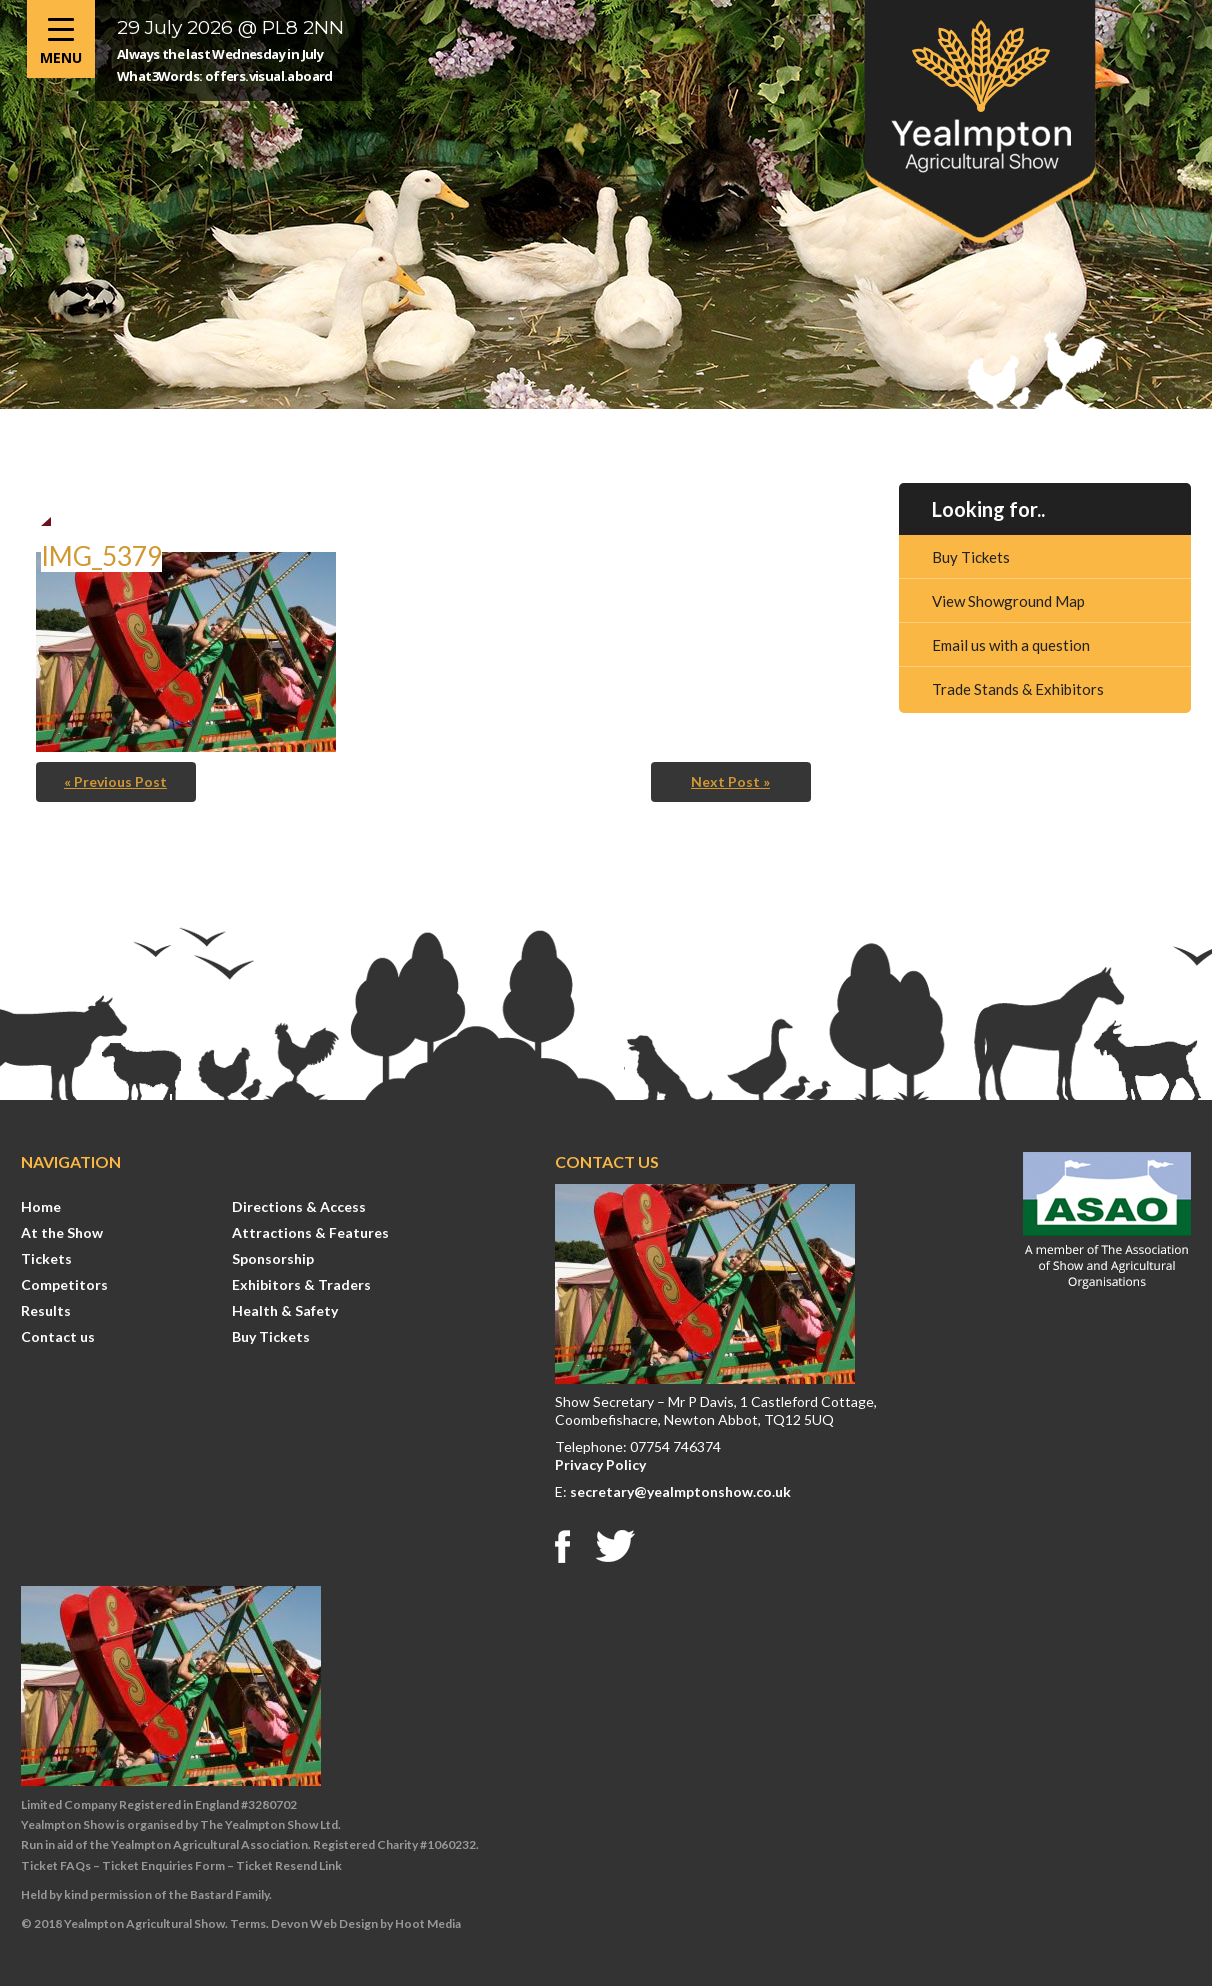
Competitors (64, 1284)
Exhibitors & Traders (301, 1284)
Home (41, 1206)
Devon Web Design (324, 1923)
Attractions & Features (310, 1232)
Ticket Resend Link (289, 1865)
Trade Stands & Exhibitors (1018, 689)
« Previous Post (115, 781)
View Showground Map (1008, 601)
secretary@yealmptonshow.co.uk (680, 1491)
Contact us (58, 1336)
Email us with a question (1011, 645)
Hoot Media (428, 1923)
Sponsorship (273, 1258)
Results (46, 1310)
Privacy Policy (600, 1464)
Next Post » (730, 781)
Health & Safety (285, 1310)
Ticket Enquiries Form (163, 1865)
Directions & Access (299, 1206)
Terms (248, 1923)
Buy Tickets (971, 557)
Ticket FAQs (56, 1865)
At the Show (62, 1232)
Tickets (46, 1258)
